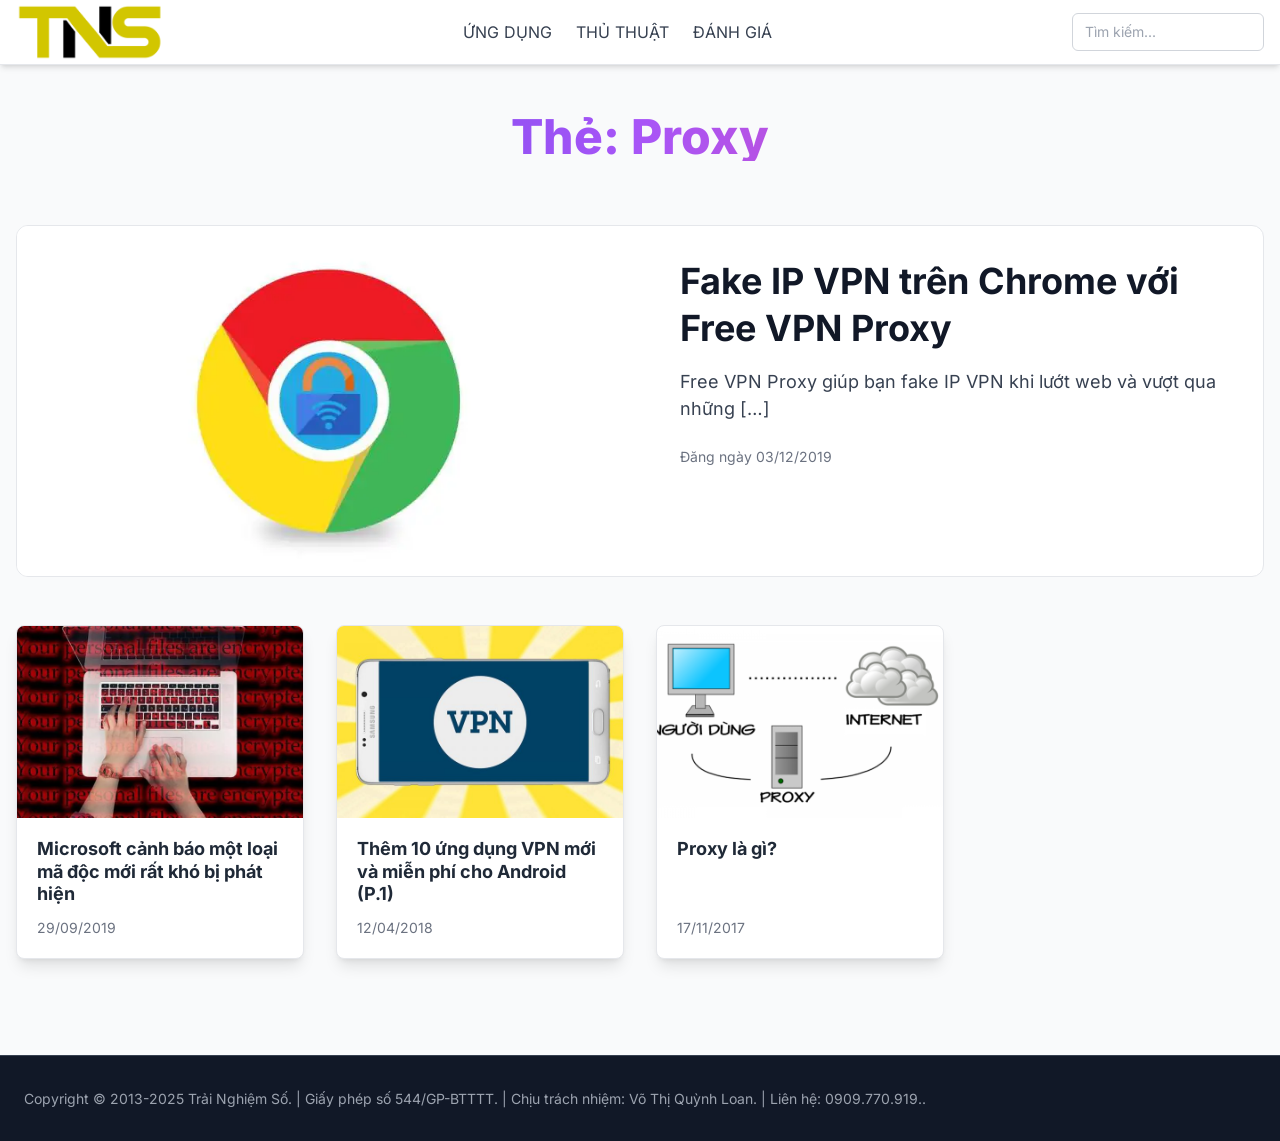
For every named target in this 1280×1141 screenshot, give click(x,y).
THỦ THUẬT (622, 32)
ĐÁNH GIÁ (732, 32)
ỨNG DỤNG (507, 32)
